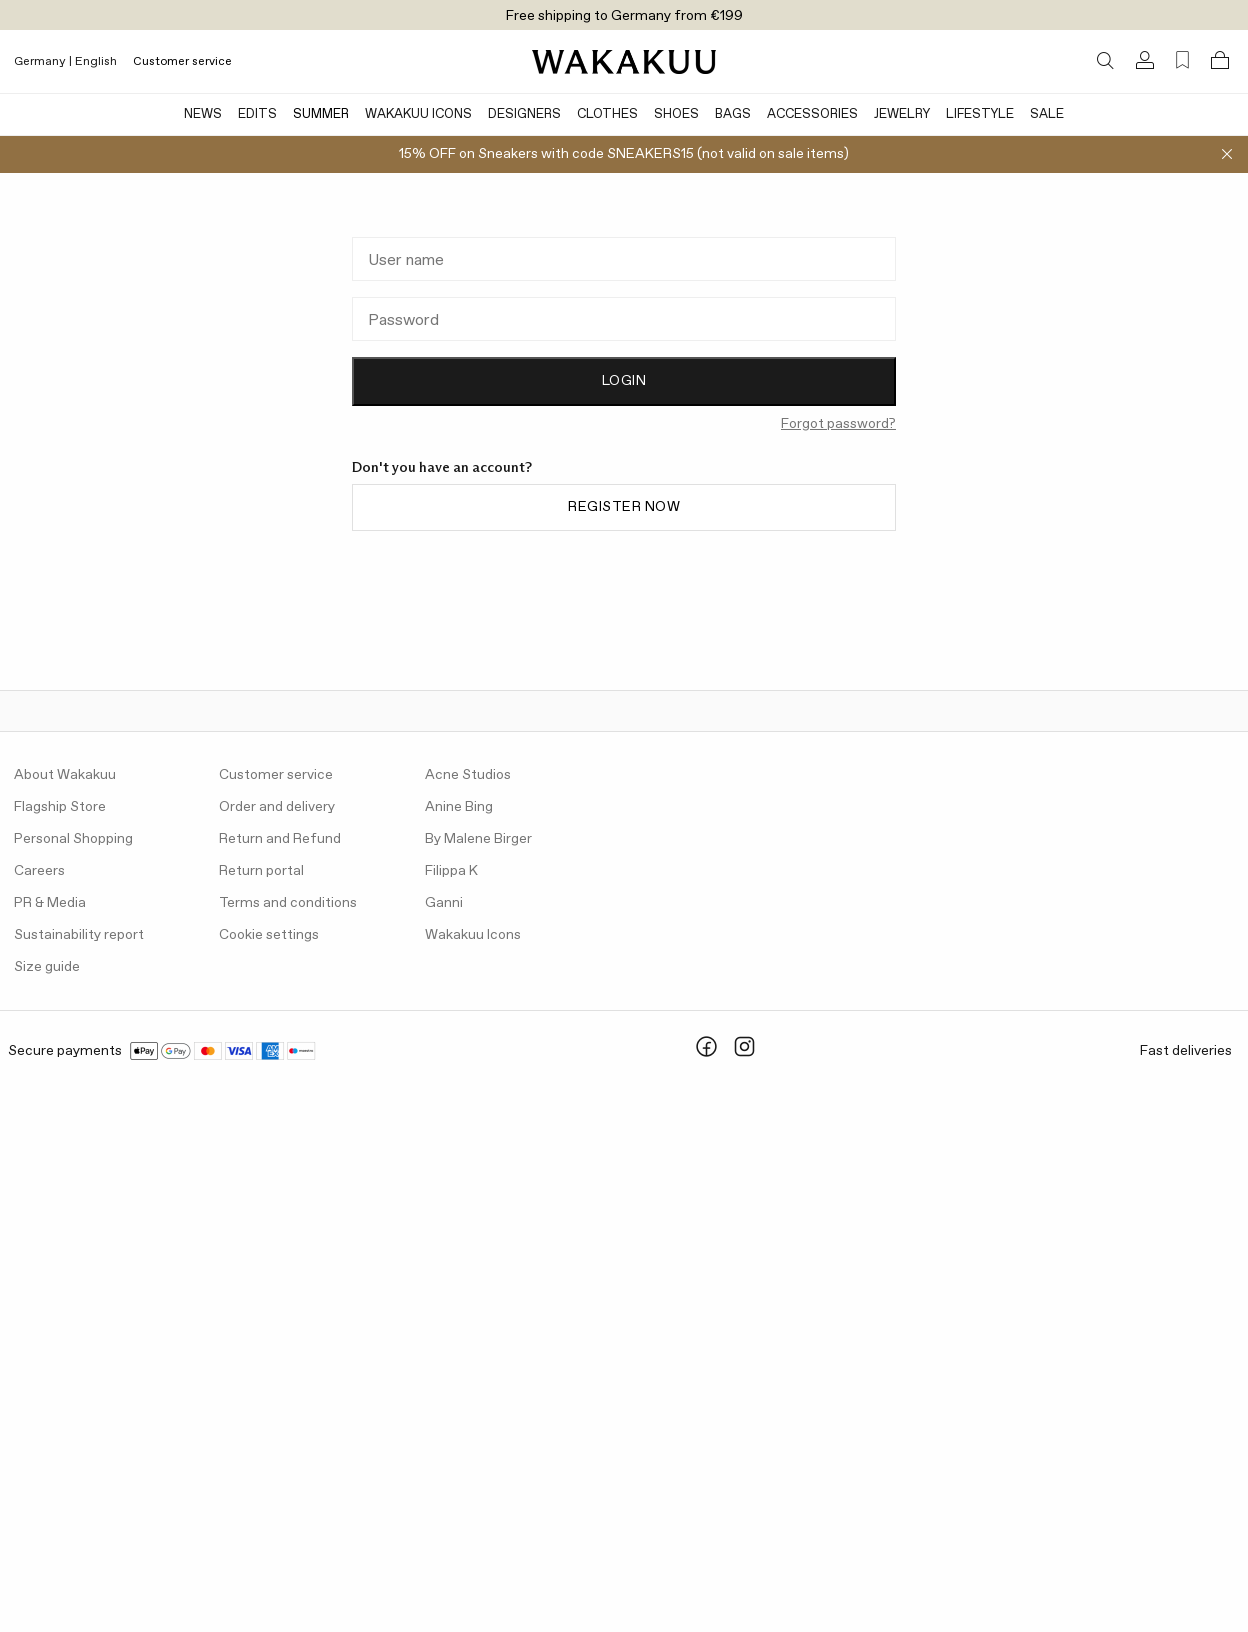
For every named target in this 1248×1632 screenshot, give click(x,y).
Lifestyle (980, 114)
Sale (1047, 114)
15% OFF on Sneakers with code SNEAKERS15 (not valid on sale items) (624, 154)
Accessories (812, 114)
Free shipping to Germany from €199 (624, 16)
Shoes (676, 114)
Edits (257, 114)
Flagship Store (60, 807)
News (203, 114)
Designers (524, 114)
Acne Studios (468, 775)
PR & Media (50, 903)
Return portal (261, 871)
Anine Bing (459, 807)
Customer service (182, 62)
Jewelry (902, 114)
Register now (624, 507)
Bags (733, 114)
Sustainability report (79, 935)
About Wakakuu (65, 775)
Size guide (47, 967)
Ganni (444, 903)
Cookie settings (269, 935)
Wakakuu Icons (418, 114)
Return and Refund (280, 839)
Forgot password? (838, 424)
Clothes (607, 114)
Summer (321, 114)
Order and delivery (277, 807)
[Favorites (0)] (1182, 60)
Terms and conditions (288, 903)
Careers (39, 871)
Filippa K (451, 871)
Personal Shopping (73, 839)
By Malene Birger (478, 839)
